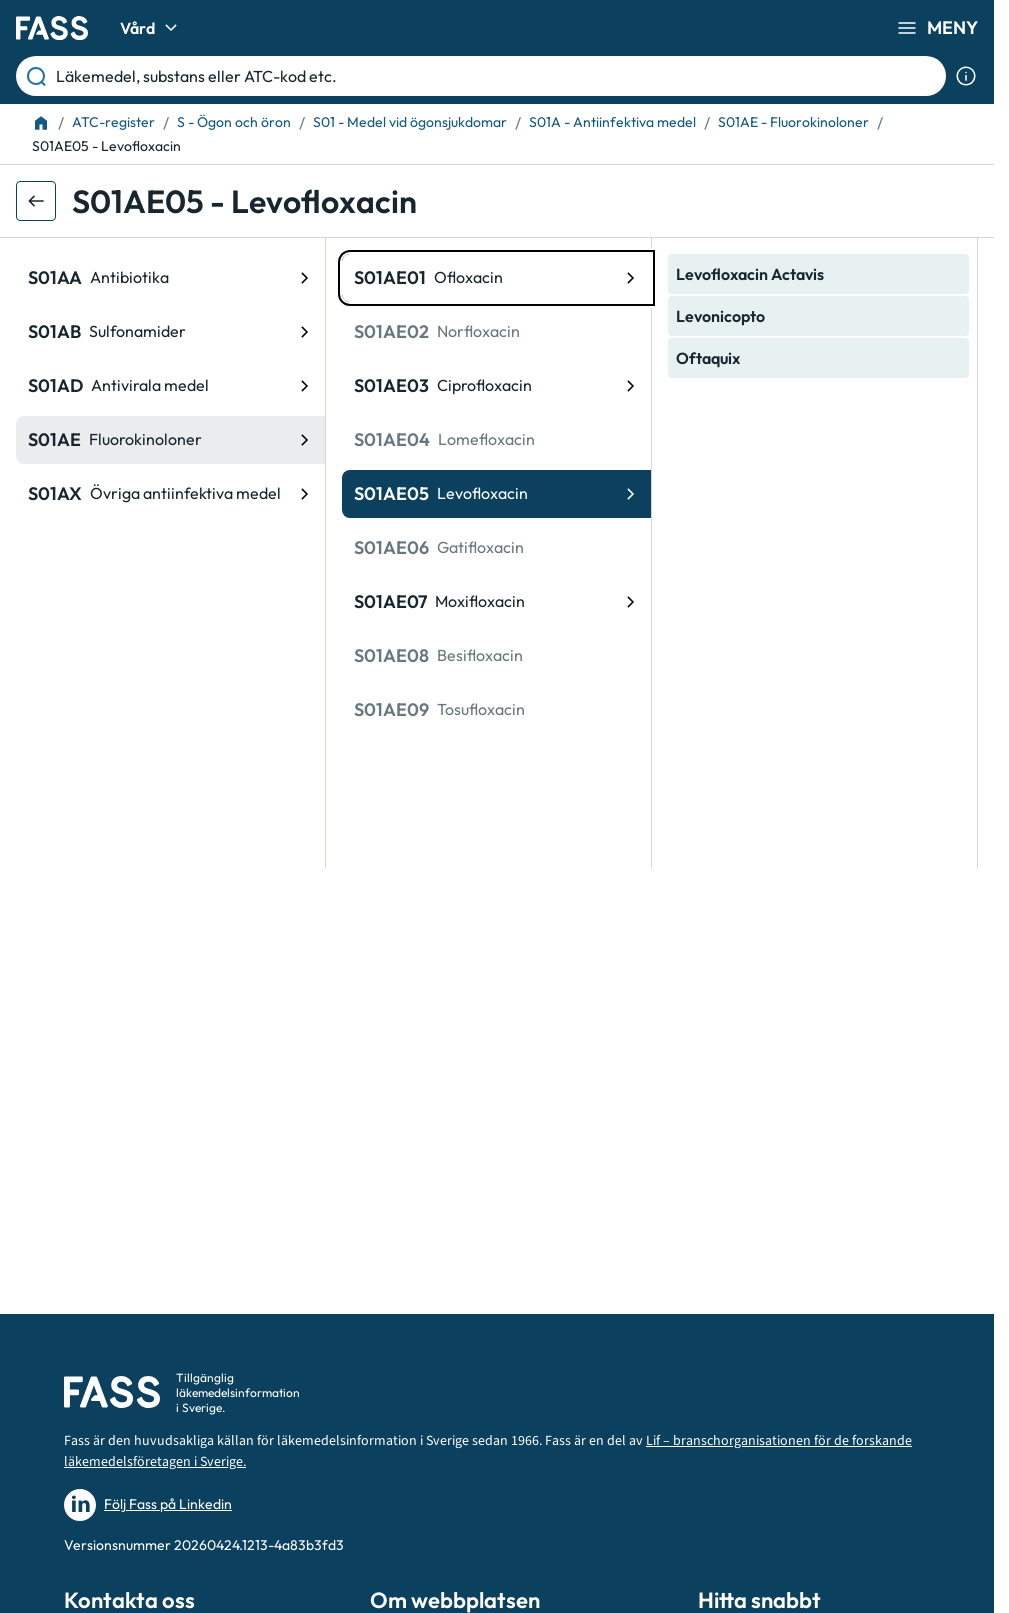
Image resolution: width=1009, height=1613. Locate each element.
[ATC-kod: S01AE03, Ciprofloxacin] (496, 386)
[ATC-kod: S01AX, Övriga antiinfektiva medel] (170, 494)
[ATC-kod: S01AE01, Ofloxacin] (496, 278)
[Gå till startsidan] (52, 28)
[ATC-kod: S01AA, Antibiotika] (170, 278)
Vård (151, 28)
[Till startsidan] (41, 123)
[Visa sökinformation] (966, 76)
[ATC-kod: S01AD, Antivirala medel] (170, 386)
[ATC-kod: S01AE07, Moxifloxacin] (496, 602)
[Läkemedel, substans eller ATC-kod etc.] (497, 76)
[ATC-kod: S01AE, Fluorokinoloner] (170, 440)
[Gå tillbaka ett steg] (36, 201)
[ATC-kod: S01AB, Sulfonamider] (170, 332)
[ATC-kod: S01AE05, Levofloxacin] (496, 494)
